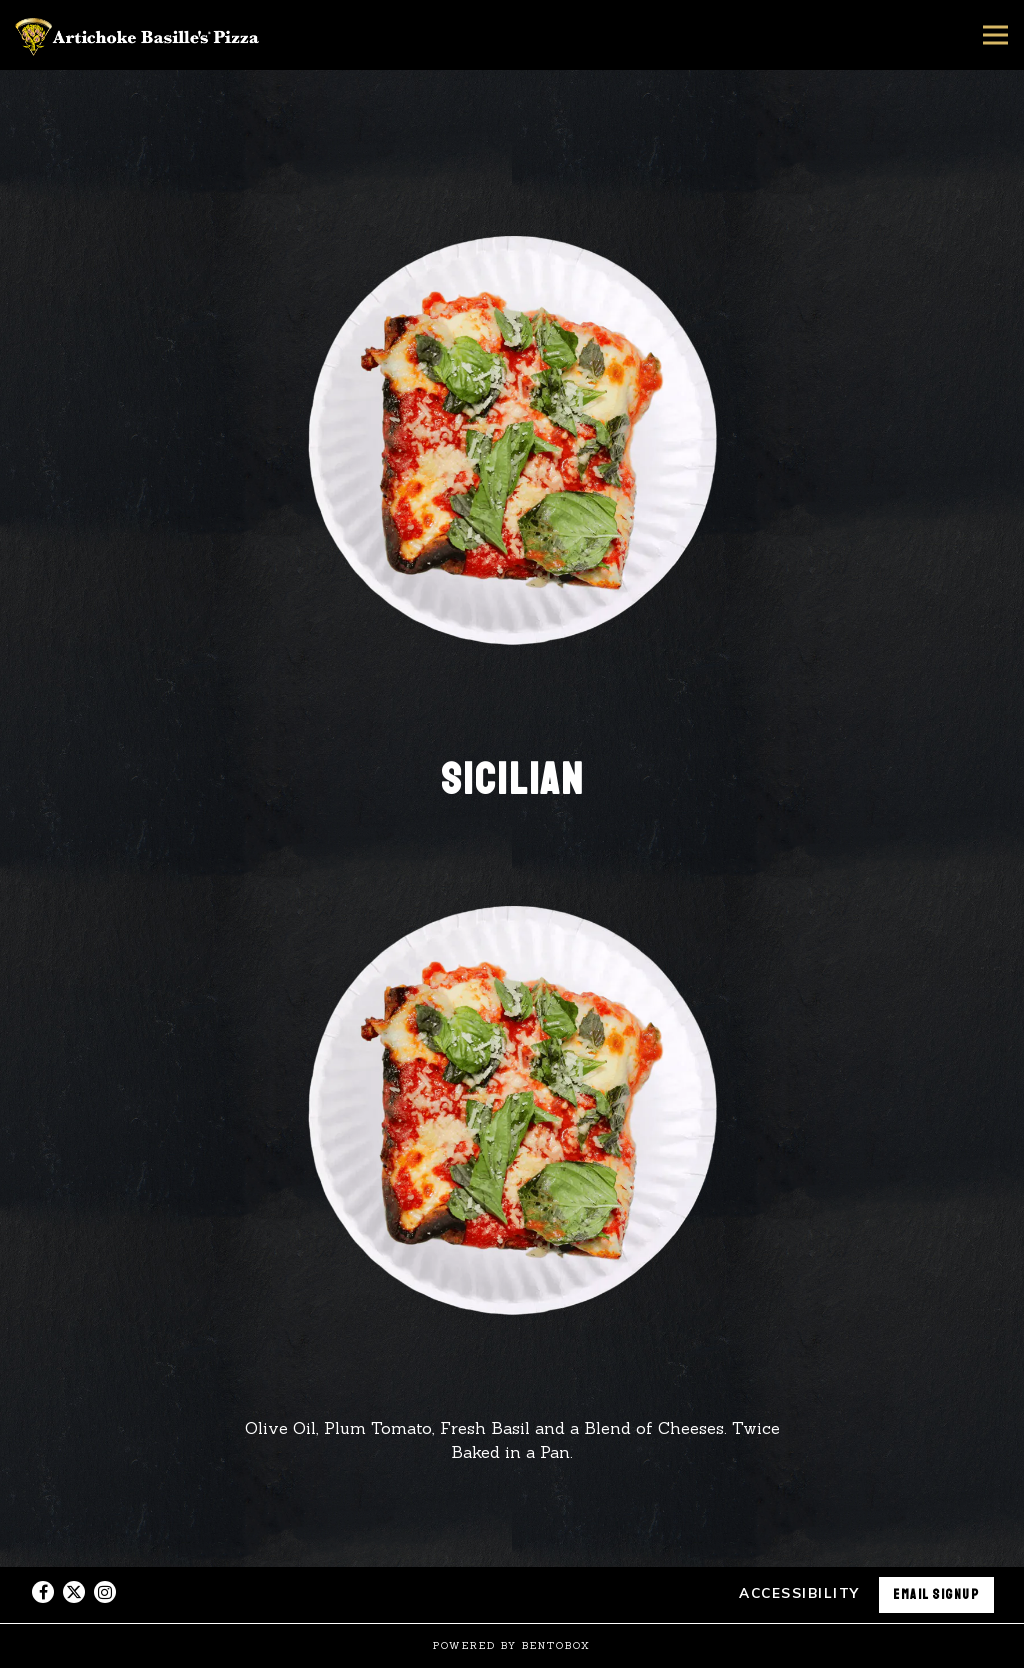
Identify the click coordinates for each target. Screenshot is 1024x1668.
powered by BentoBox (512, 1645)
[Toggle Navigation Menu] (995, 35)
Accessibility (799, 1592)
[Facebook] (43, 1592)
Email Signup (936, 1594)
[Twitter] (74, 1592)
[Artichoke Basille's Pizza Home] (140, 35)
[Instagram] (105, 1592)
